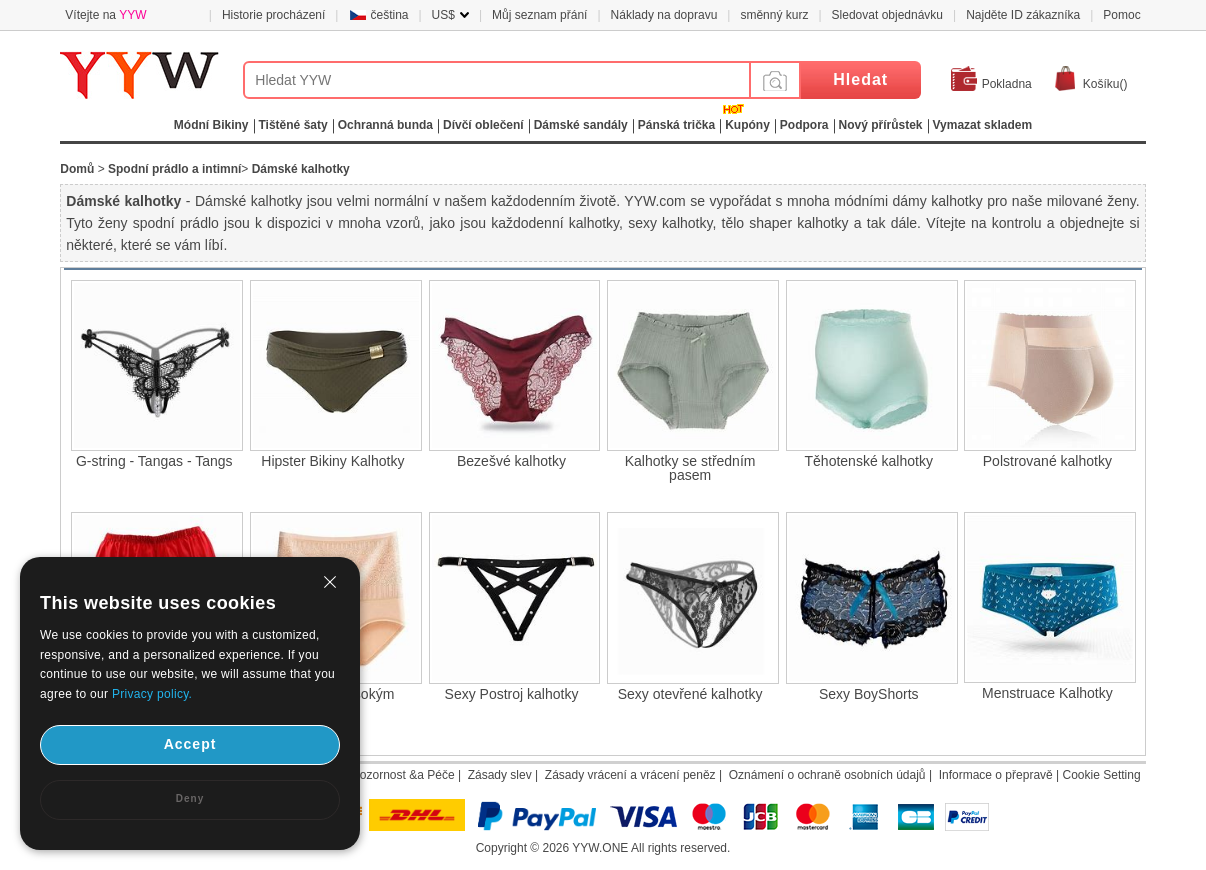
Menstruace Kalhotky (1047, 693)
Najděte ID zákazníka (1023, 15)
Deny (190, 798)
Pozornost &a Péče (403, 775)
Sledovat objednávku (887, 15)
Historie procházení (273, 15)
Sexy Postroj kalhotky (512, 694)
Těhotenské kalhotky (869, 461)
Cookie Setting (1102, 775)
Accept (190, 744)
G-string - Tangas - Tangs (154, 461)
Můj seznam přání (539, 15)
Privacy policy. (152, 694)
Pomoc (1121, 15)
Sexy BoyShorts (869, 694)
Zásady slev (500, 775)
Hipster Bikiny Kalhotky (332, 461)
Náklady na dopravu (664, 15)
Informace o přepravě (996, 775)
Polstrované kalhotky (1047, 461)
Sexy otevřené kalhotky (690, 694)
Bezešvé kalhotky (511, 461)
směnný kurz (774, 15)
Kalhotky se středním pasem (690, 468)
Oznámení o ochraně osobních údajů (827, 775)
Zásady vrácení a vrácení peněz (630, 775)
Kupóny (747, 125)
